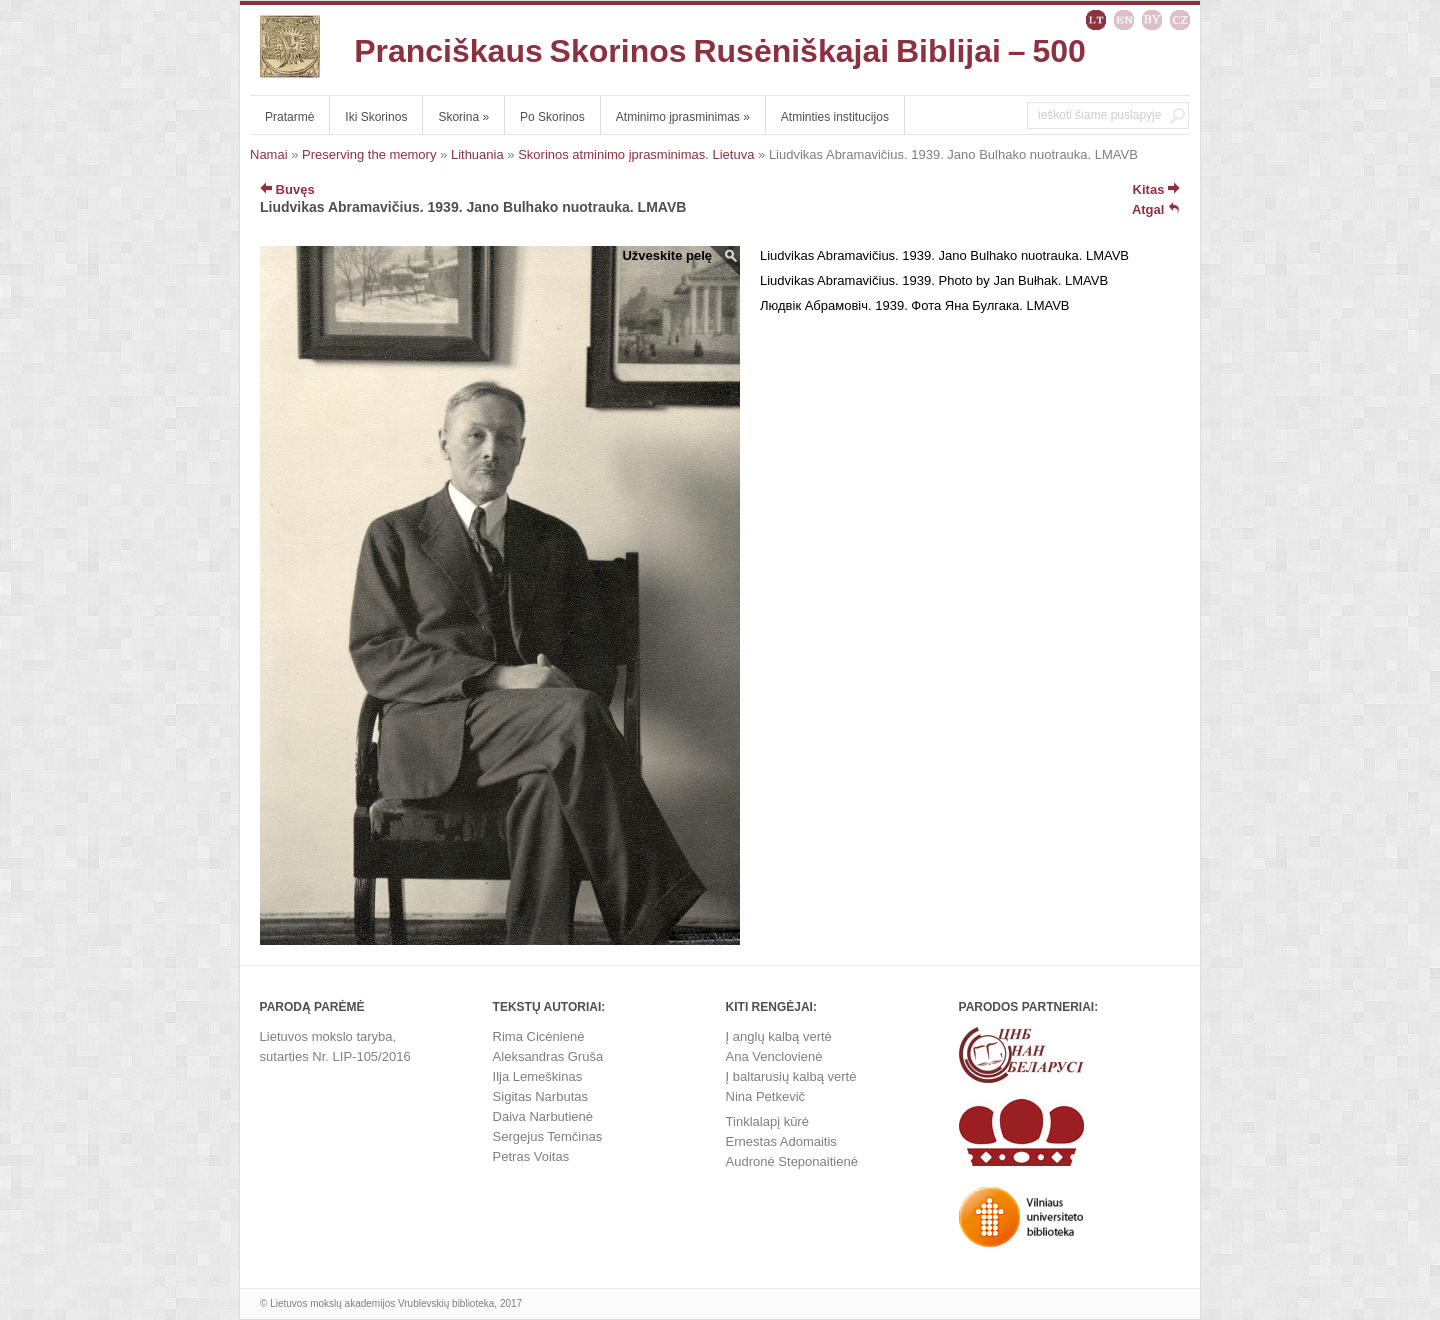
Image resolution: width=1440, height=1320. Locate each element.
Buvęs (287, 189)
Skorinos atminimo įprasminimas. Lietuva (636, 154)
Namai (269, 154)
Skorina (463, 117)
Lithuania (477, 154)
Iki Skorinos (376, 117)
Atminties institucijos (835, 117)
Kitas (1156, 189)
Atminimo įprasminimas (683, 117)
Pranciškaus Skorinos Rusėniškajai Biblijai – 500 (720, 51)
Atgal (1156, 209)
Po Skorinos (552, 117)
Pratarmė (289, 117)
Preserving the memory (369, 154)
